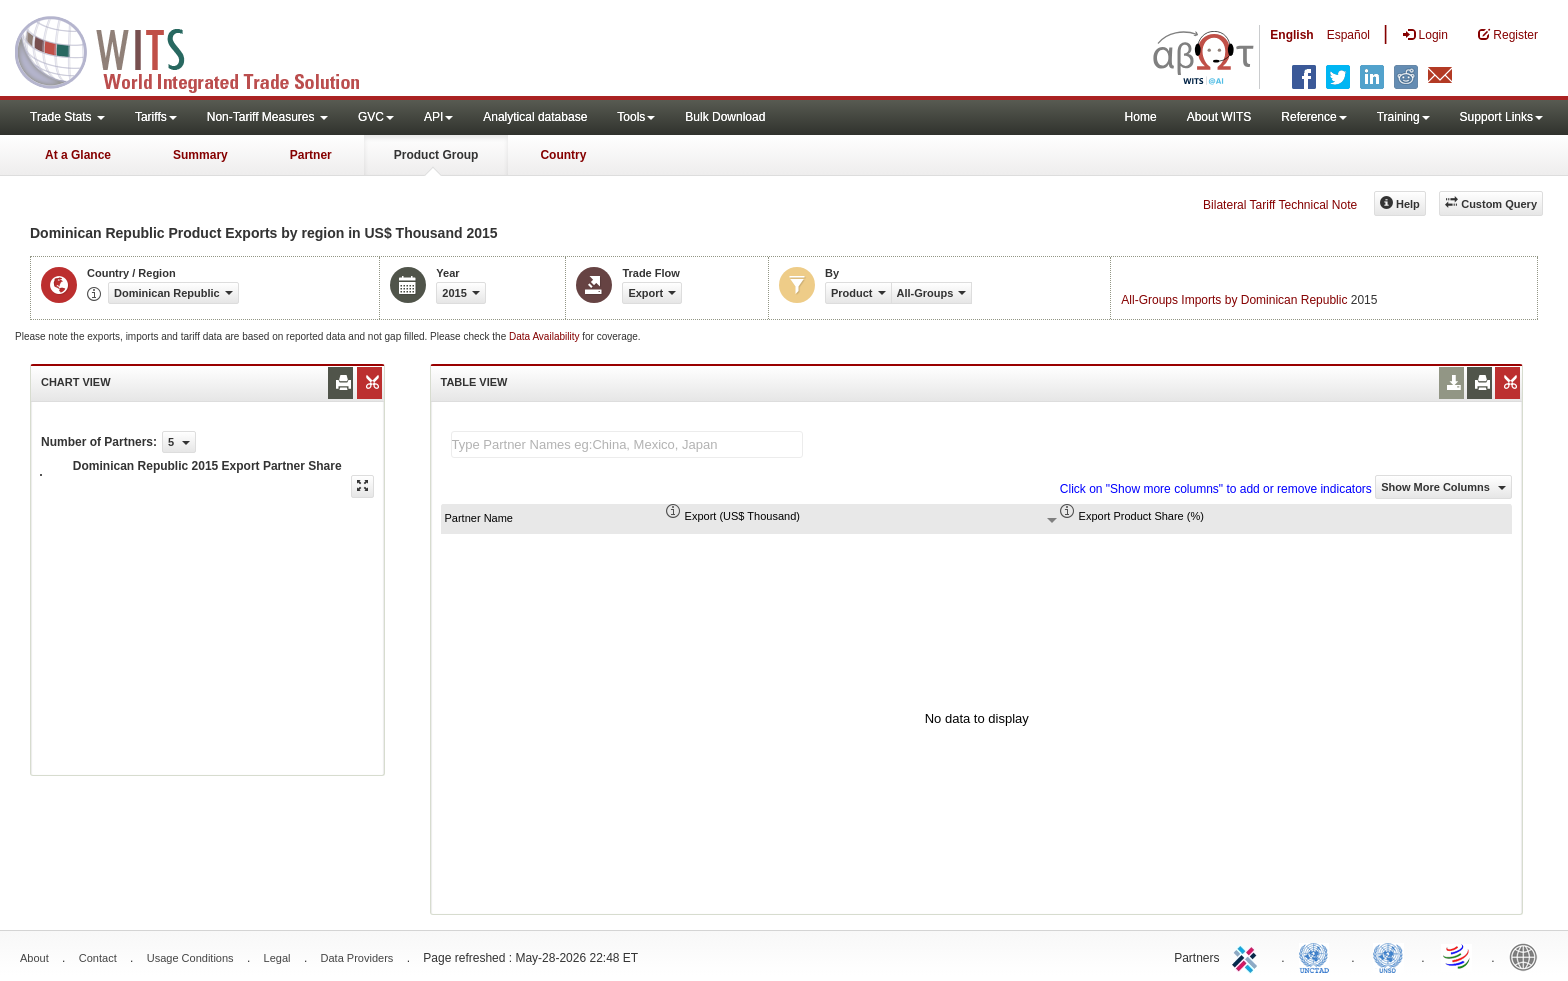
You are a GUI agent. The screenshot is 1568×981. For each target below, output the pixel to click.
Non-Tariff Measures (267, 117)
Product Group (436, 155)
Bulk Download (725, 117)
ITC (1248, 956)
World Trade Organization (1458, 956)
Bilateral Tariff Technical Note (1280, 205)
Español (1348, 35)
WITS (200, 50)
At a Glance (78, 155)
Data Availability (545, 336)
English (1291, 35)
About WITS (1219, 117)
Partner (311, 155)
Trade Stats (67, 117)
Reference (1313, 117)
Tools (636, 117)
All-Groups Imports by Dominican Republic (1234, 300)
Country (563, 155)
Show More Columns (1443, 487)
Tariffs (156, 117)
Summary (200, 155)
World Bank (1528, 956)
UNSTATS (1388, 956)
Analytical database (535, 117)
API (438, 117)
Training (1403, 117)
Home (1141, 117)
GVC (376, 117)
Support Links (1501, 117)
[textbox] (627, 444)
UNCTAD (1318, 956)
